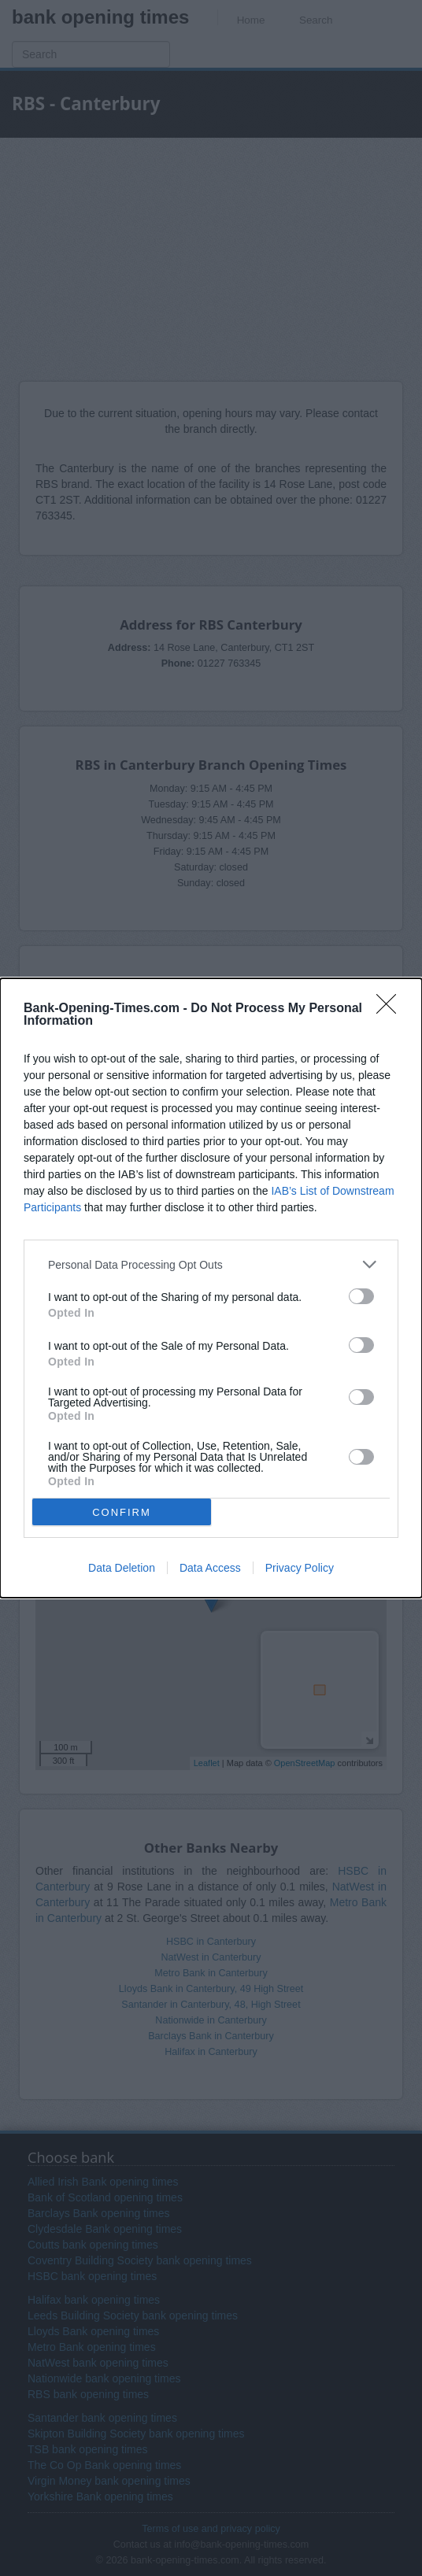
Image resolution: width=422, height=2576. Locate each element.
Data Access (210, 1567)
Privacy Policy (299, 1567)
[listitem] (211, 1264)
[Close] (391, 1009)
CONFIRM (121, 1512)
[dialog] (211, 1288)
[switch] (361, 1296)
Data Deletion (121, 1567)
